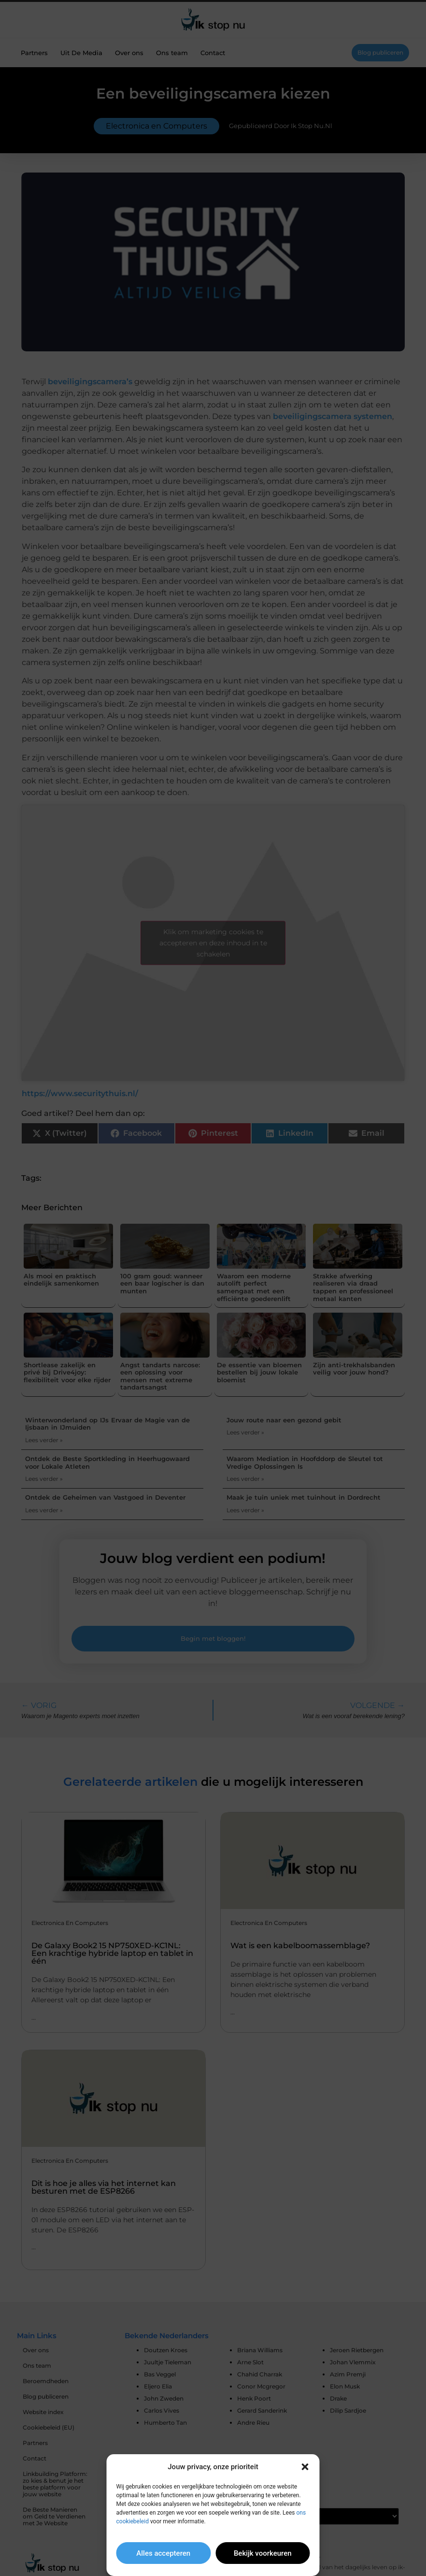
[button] (305, 2467)
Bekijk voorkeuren (263, 2553)
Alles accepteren (163, 2553)
